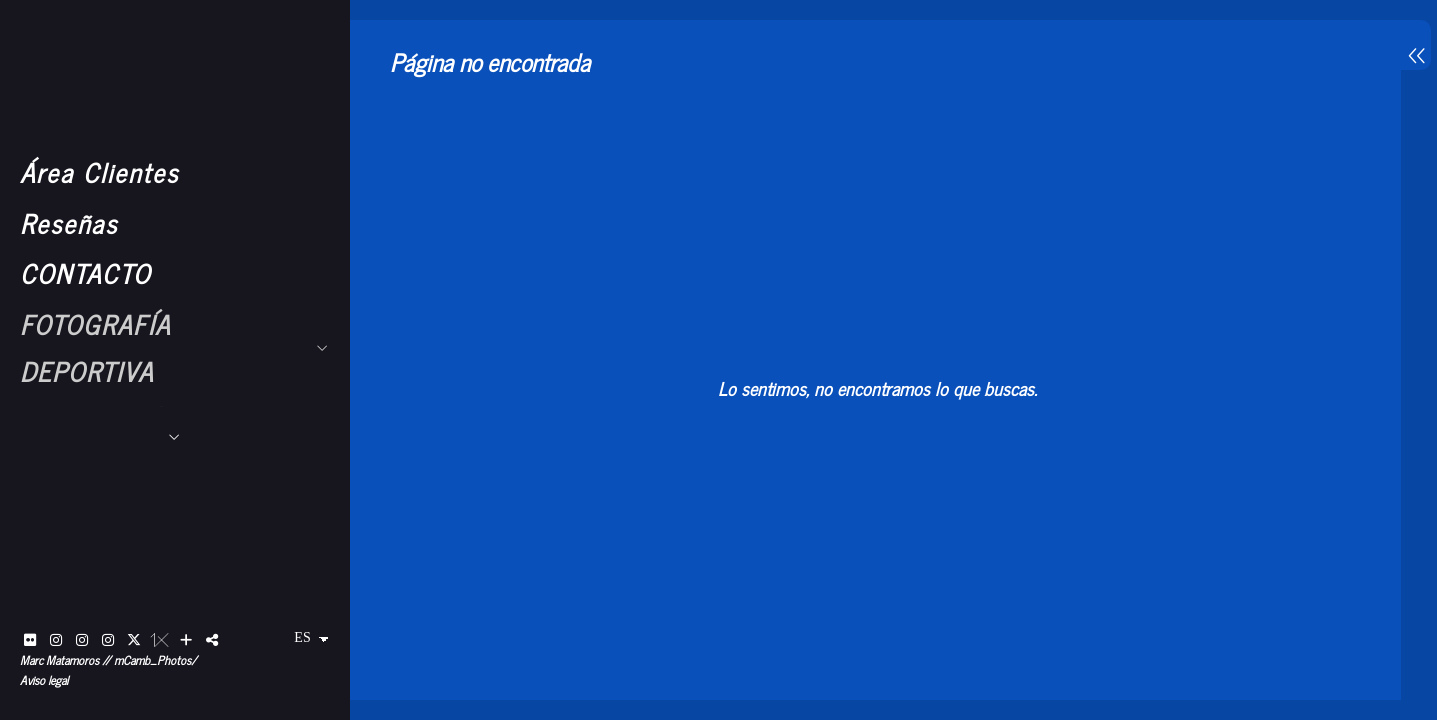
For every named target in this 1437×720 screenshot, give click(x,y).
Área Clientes (99, 171)
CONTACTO (85, 272)
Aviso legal (44, 680)
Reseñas (69, 222)
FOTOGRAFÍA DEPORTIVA (95, 347)
